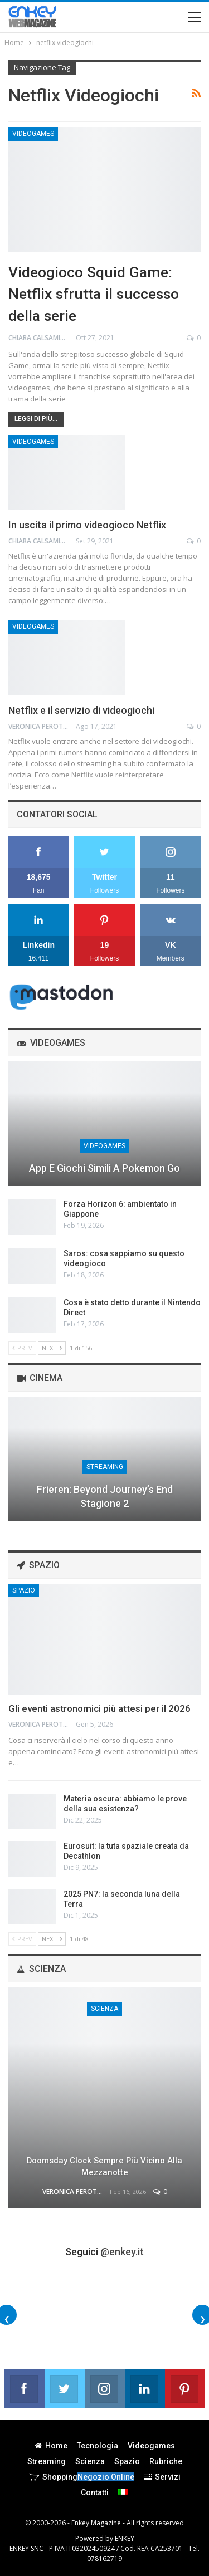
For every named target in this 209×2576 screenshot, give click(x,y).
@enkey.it (122, 2251)
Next (52, 1348)
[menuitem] (123, 2492)
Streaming (104, 1467)
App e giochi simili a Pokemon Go (104, 1168)
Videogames (33, 134)
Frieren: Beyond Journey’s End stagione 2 (105, 1496)
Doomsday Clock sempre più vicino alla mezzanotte (104, 2166)
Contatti (95, 2492)
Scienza (104, 2008)
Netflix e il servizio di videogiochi (81, 710)
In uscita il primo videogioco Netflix (87, 525)
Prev (22, 1348)
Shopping (81, 2476)
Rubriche (165, 2461)
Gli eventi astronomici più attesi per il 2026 (99, 1708)
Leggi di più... (35, 419)
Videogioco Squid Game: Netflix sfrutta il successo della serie (93, 294)
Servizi (162, 2476)
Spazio (23, 1590)
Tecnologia (97, 2445)
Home (51, 2445)
